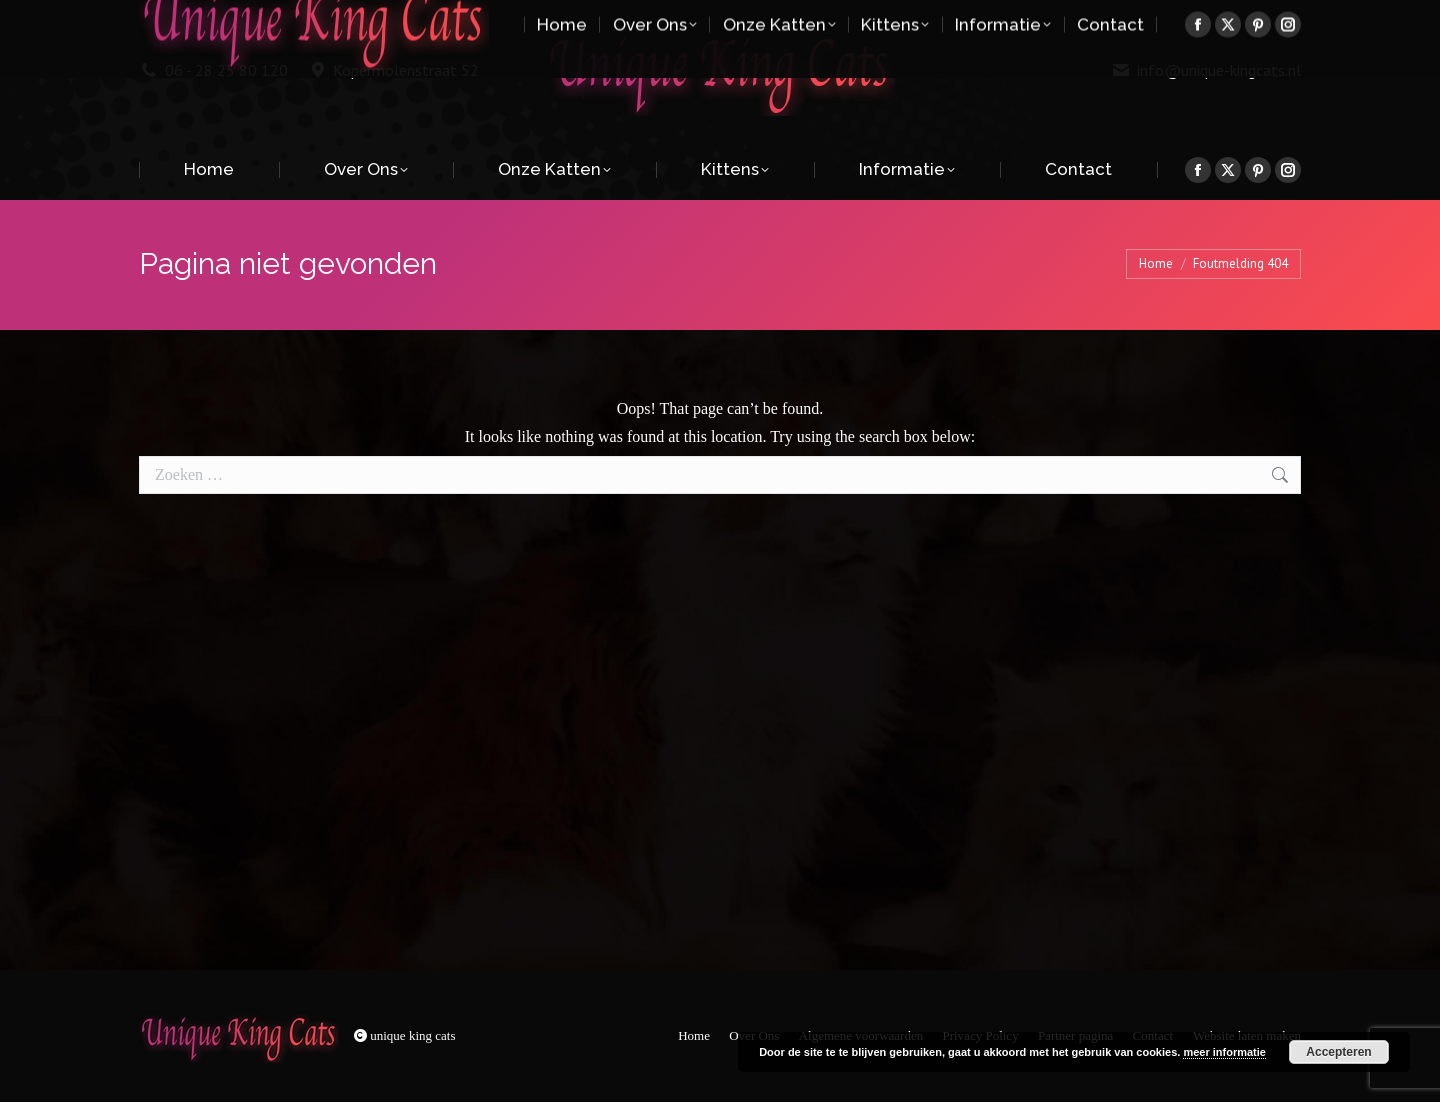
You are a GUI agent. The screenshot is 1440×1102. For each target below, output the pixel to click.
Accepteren (1338, 1052)
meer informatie (1224, 1052)
